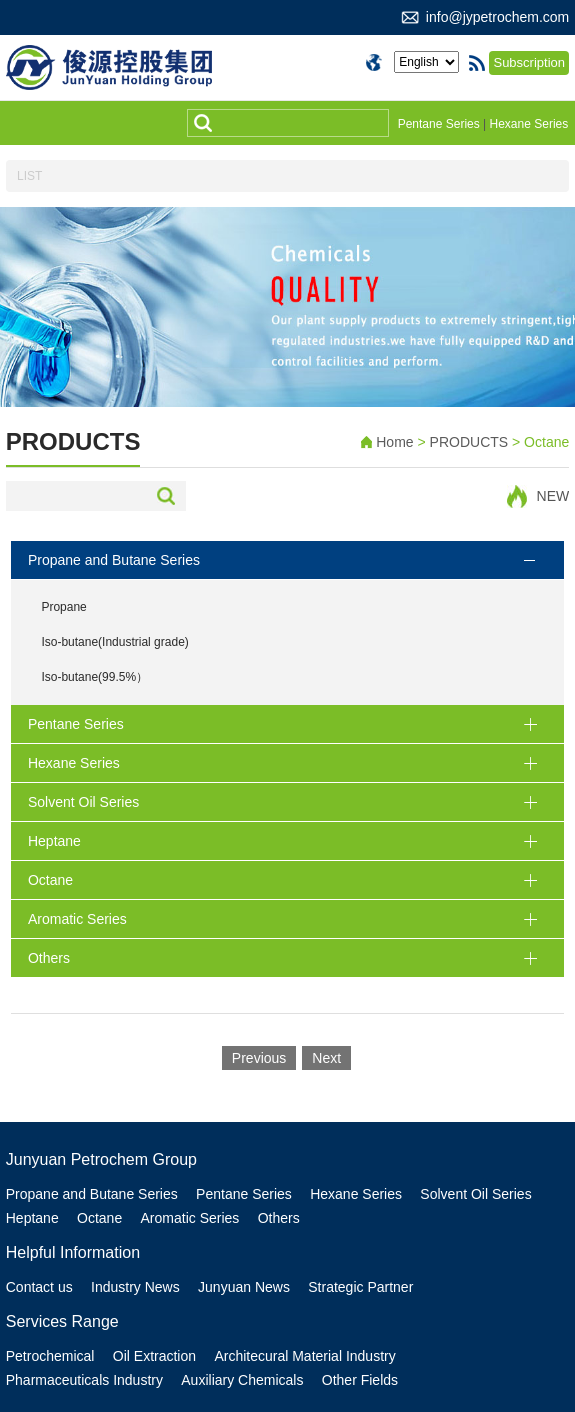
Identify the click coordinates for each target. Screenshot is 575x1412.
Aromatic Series (190, 1218)
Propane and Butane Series (92, 1194)
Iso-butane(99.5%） (94, 677)
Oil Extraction (154, 1356)
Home (394, 442)
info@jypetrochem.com (497, 17)
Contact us (39, 1287)
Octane (99, 1218)
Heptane (32, 1218)
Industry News (135, 1287)
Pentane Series (439, 124)
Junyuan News (244, 1287)
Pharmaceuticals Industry (84, 1380)
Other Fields (360, 1380)
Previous (259, 1058)
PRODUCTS (471, 442)
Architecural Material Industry (304, 1356)
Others (279, 1218)
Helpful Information (73, 1252)
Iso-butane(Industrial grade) (114, 642)
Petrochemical (50, 1356)
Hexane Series (529, 124)
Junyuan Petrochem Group (101, 1159)
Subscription (529, 62)
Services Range (62, 1321)
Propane (63, 607)
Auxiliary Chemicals (242, 1380)
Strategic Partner (360, 1287)
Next (326, 1058)
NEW (553, 496)
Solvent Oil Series (475, 1194)
